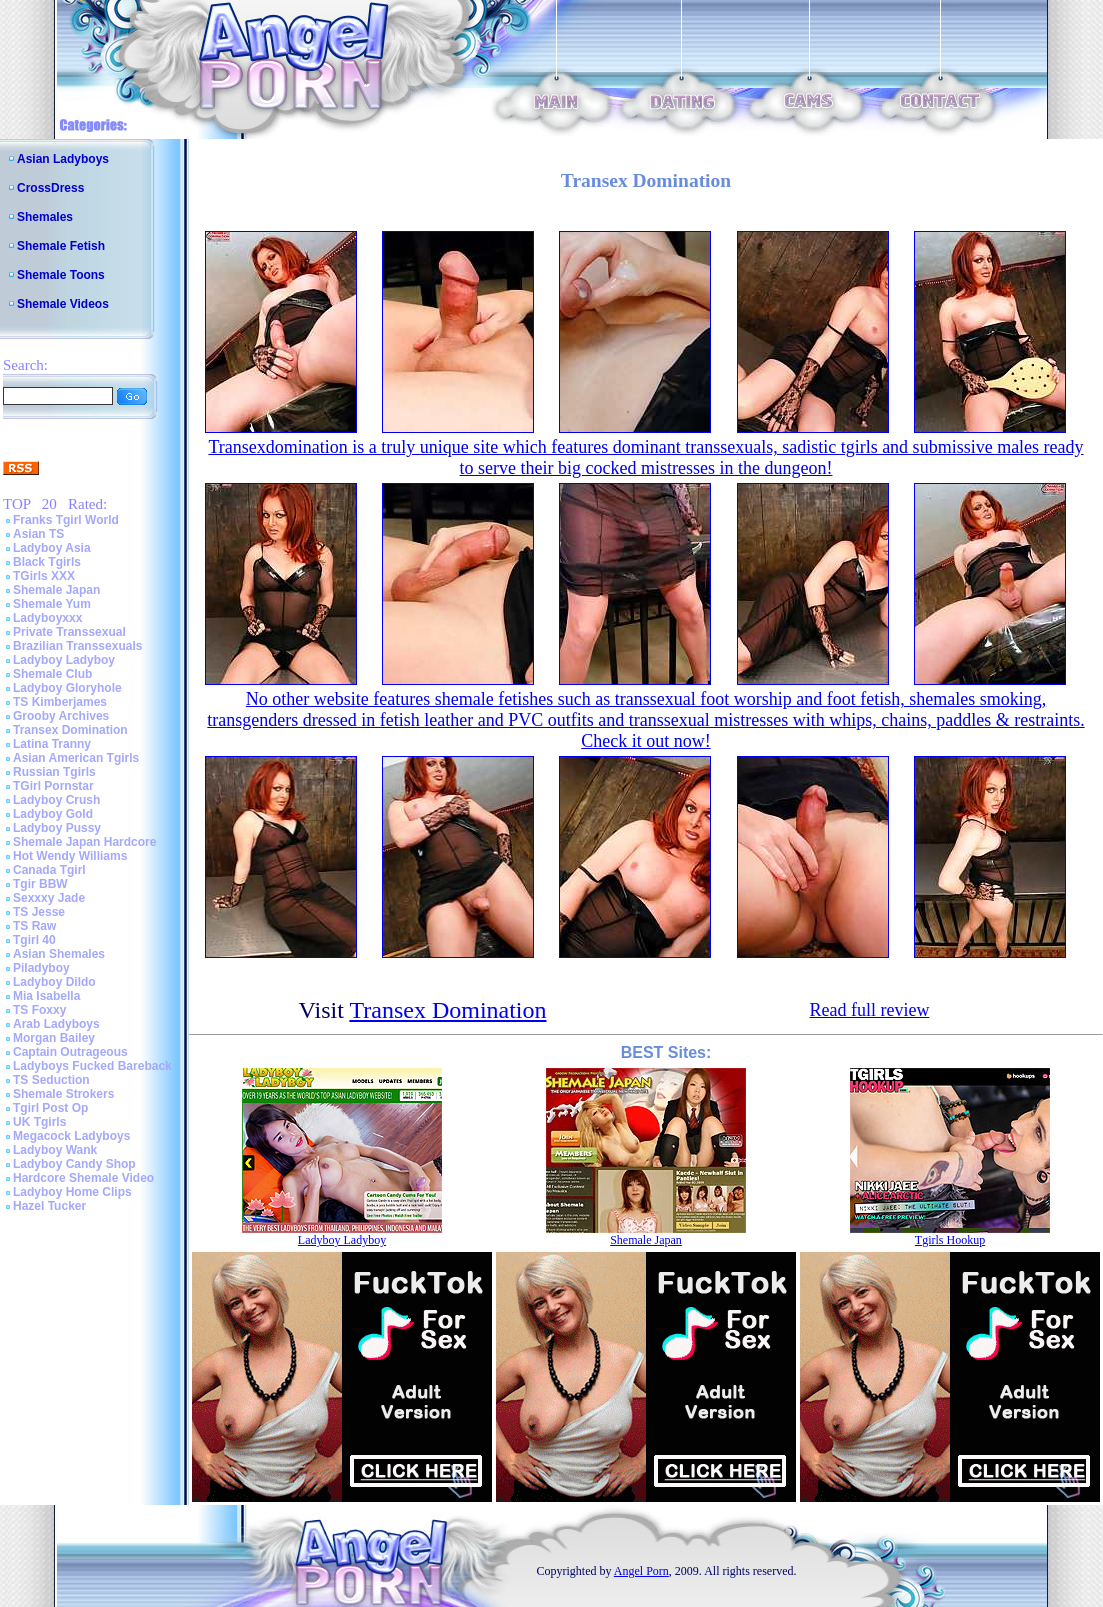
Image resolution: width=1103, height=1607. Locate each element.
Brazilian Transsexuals (77, 646)
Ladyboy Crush (56, 800)
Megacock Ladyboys (71, 1136)
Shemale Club (52, 674)
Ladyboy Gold (53, 814)
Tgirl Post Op (50, 1108)
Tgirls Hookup (950, 1240)
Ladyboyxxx (47, 618)
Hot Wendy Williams (70, 856)
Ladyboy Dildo (54, 982)
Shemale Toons (61, 275)
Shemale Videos (63, 304)
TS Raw (34, 926)
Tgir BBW (40, 884)
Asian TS (38, 534)
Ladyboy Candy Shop (74, 1164)
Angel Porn (641, 1571)
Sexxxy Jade (49, 898)
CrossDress (50, 188)
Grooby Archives (61, 716)
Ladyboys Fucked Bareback (92, 1066)
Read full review (869, 1010)
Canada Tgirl (49, 870)
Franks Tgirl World (66, 520)
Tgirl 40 (34, 940)
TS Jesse (39, 912)
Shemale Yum (52, 604)
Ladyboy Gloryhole (67, 688)
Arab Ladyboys (56, 1024)
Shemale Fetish (61, 246)
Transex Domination (70, 730)
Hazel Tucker (49, 1206)
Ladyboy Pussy (57, 828)
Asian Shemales (59, 954)
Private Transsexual (69, 632)
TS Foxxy (39, 1010)
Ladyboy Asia (52, 548)
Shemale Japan (56, 590)
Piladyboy (41, 968)
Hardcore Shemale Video (83, 1178)
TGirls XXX (44, 576)
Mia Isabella (46, 996)
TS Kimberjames (60, 702)
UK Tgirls (39, 1122)
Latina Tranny (52, 744)
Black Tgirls (47, 562)
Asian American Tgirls (76, 758)
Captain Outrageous (70, 1052)
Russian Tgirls (54, 772)
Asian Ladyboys (63, 159)
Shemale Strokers (63, 1094)
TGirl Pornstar (53, 786)
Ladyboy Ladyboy (64, 660)
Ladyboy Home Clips (72, 1192)
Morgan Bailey (54, 1038)
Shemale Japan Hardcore (84, 842)
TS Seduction (51, 1080)
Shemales (45, 217)
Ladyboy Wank (55, 1150)
